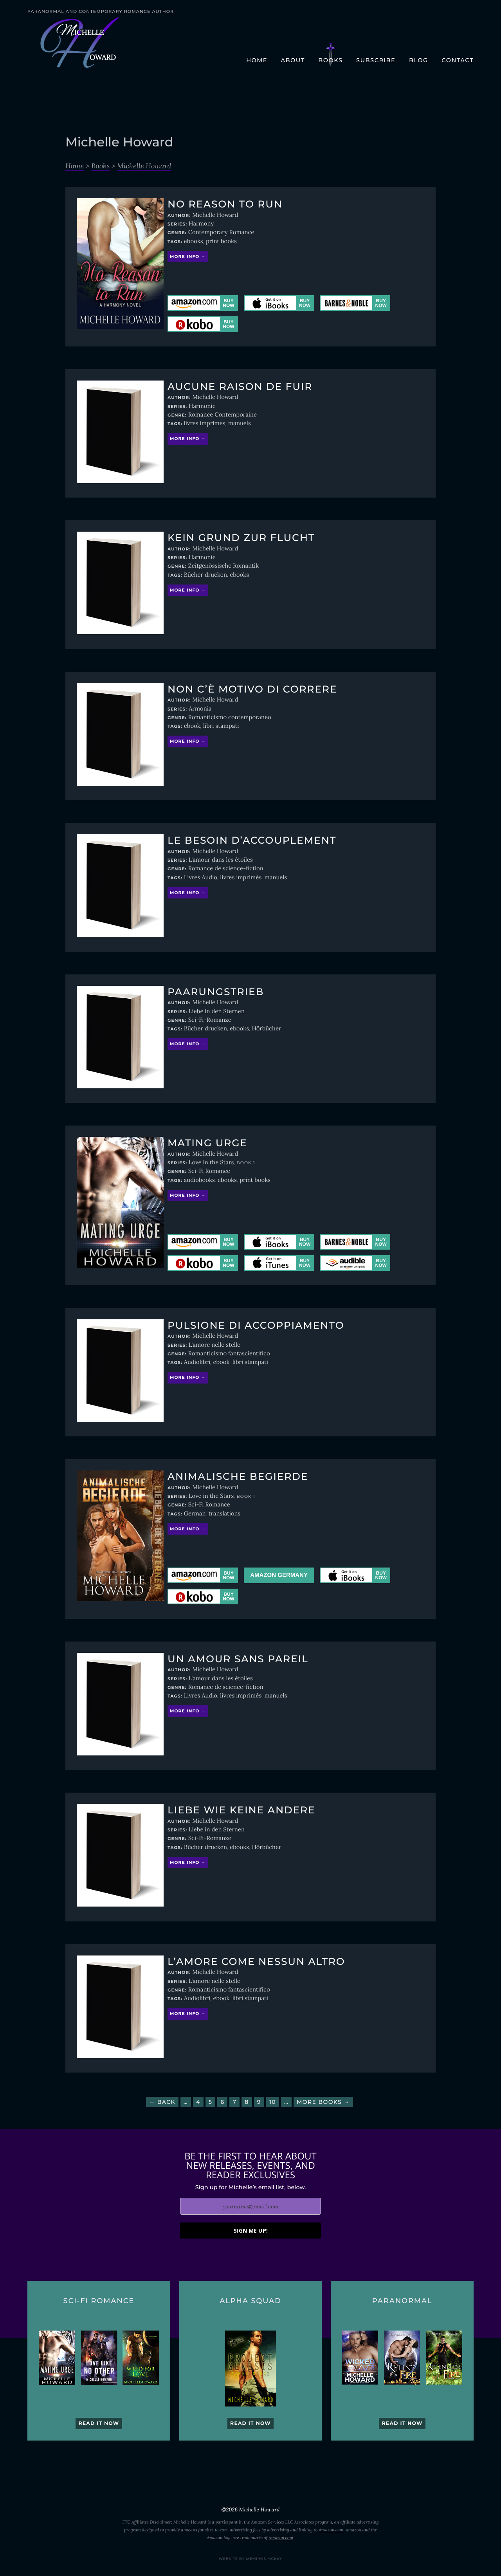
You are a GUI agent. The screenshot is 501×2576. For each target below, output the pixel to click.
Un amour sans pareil (238, 1659)
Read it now (98, 2423)
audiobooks (199, 1180)
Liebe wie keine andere (241, 1810)
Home (256, 60)
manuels (239, 423)
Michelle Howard (144, 165)
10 (272, 2101)
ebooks (193, 241)
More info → (188, 256)
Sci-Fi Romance (209, 1171)
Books (330, 60)
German (195, 1513)
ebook (192, 726)
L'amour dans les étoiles (221, 860)
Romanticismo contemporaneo (229, 717)
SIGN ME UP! (251, 2230)
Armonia (200, 709)
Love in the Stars (211, 1162)
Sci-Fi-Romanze (209, 1020)
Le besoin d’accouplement (252, 840)
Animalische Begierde (238, 1477)
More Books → (323, 2101)
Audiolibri (197, 1362)
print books (221, 241)
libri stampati (221, 726)
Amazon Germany (279, 1575)
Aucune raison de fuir (240, 387)
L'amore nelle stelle (214, 1345)
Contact (458, 60)
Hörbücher (266, 1028)
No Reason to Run (225, 204)
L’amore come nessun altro (256, 1962)
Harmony (201, 223)
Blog (418, 60)
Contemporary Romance (221, 232)
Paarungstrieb (216, 992)
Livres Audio (200, 877)
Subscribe (375, 60)
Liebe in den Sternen (217, 1011)
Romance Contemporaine (222, 415)
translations (225, 1513)
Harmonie (202, 406)
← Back (162, 2101)
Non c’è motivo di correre (252, 689)
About (293, 60)
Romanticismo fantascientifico (229, 1353)
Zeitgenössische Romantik (223, 566)
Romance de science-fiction (225, 868)
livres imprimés (204, 423)
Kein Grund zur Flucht (241, 538)
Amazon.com (331, 2530)
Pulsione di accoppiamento (256, 1325)
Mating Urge (207, 1143)
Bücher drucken (205, 575)
